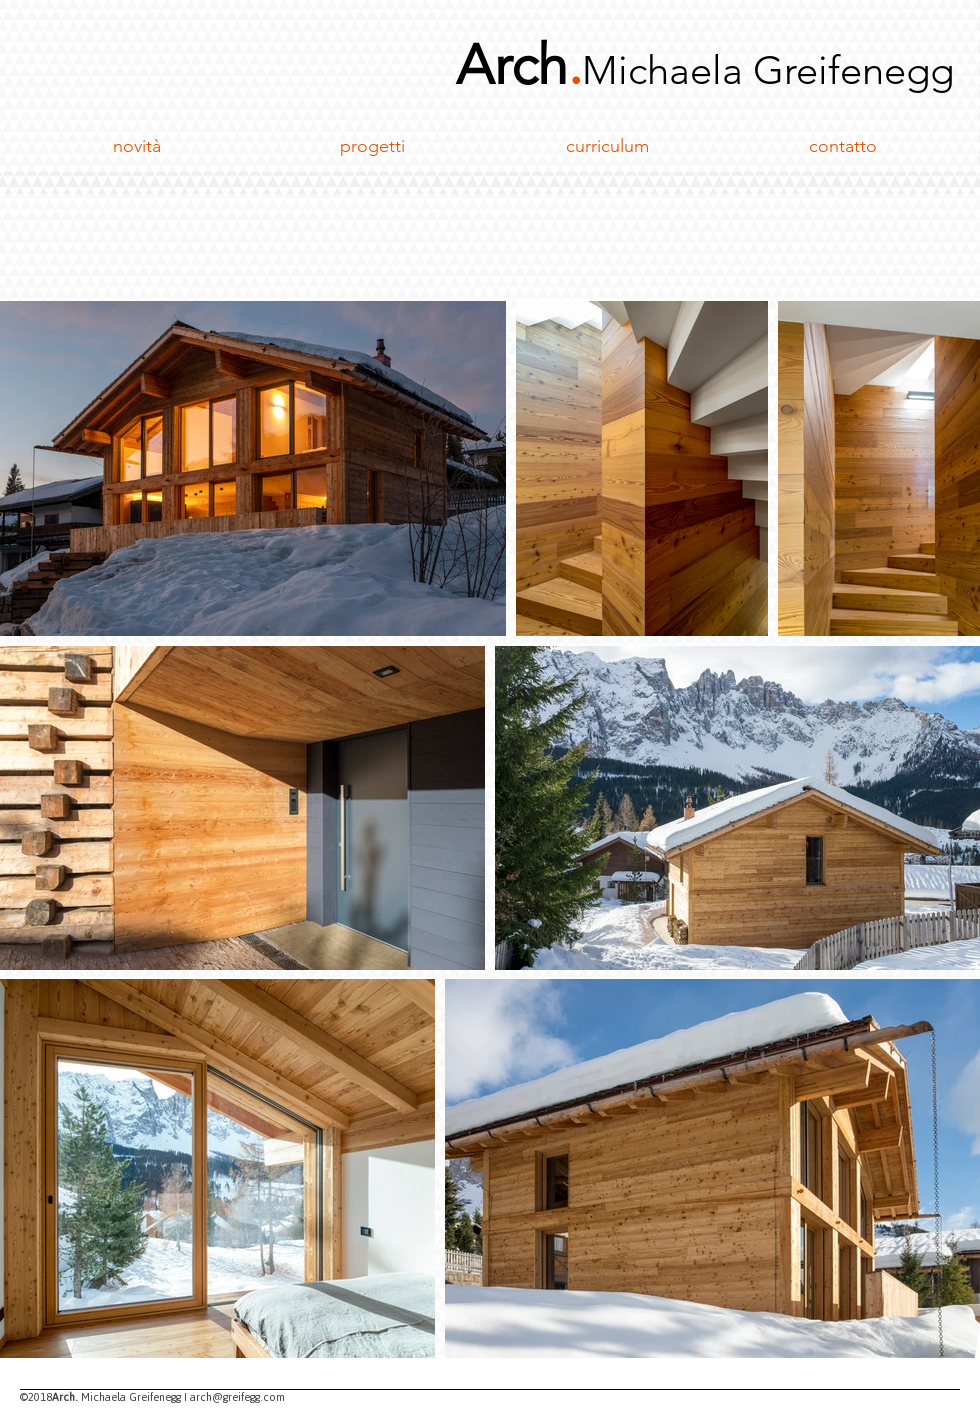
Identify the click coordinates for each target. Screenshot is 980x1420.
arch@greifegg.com (237, 1397)
